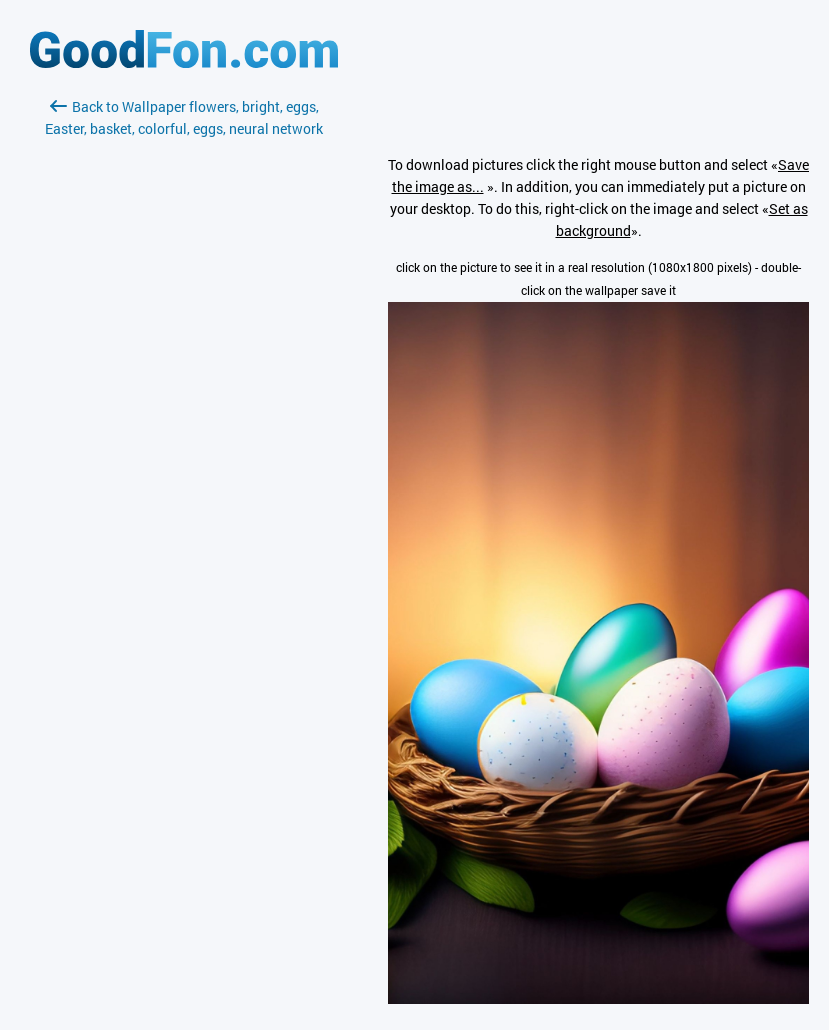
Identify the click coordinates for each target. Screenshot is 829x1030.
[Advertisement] (184, 377)
